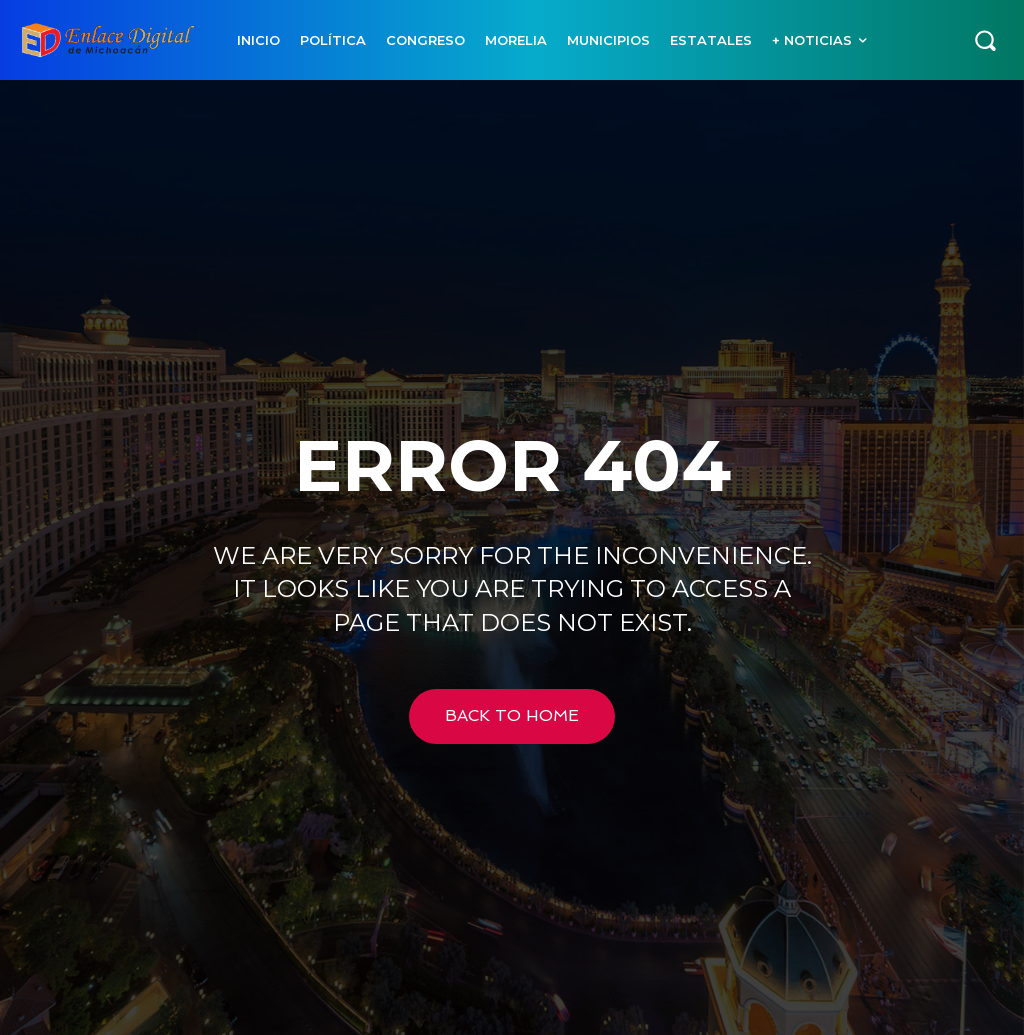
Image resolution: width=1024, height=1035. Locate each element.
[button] (985, 40)
